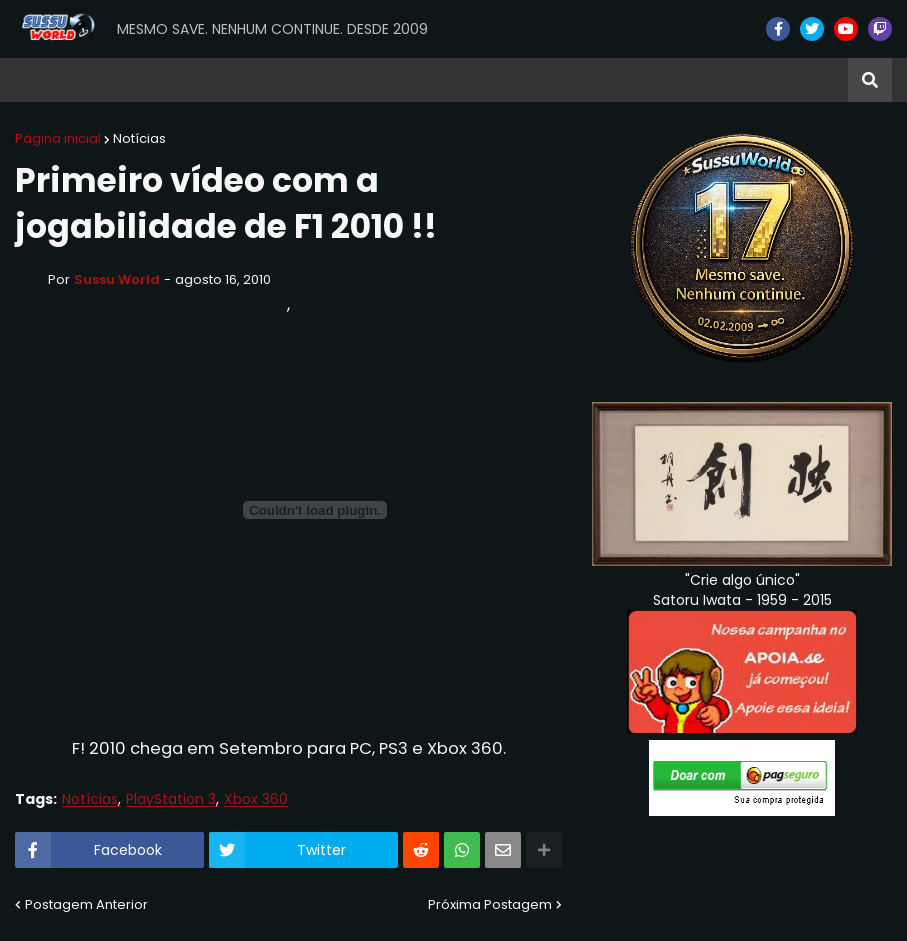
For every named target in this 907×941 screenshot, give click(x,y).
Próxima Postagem (490, 904)
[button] (870, 80)
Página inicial (58, 138)
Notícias (139, 138)
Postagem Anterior (86, 904)
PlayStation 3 (171, 799)
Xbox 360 (256, 799)
